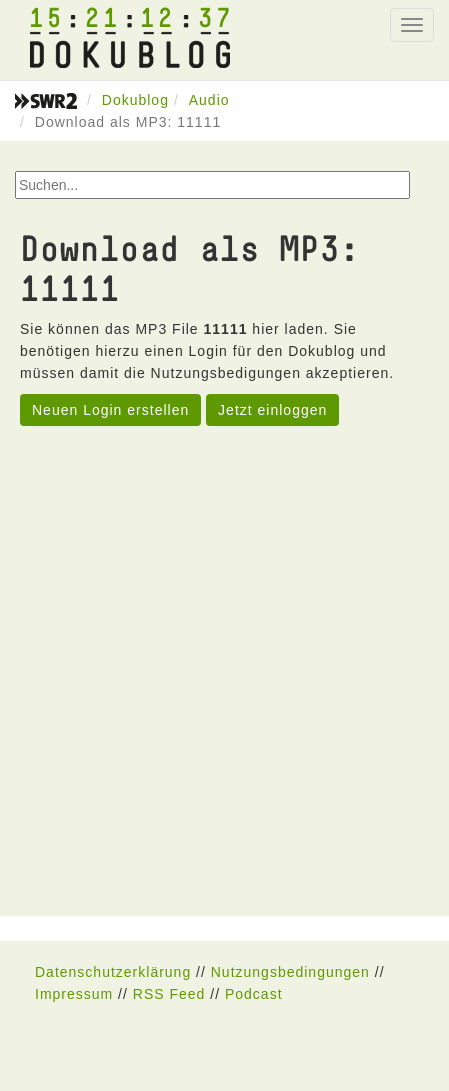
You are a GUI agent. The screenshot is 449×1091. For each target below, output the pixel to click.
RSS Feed (169, 994)
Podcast (254, 994)
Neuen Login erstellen (110, 410)
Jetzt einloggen (272, 410)
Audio (209, 100)
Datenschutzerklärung (113, 972)
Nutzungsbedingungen (290, 972)
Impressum (74, 994)
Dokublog (135, 100)
